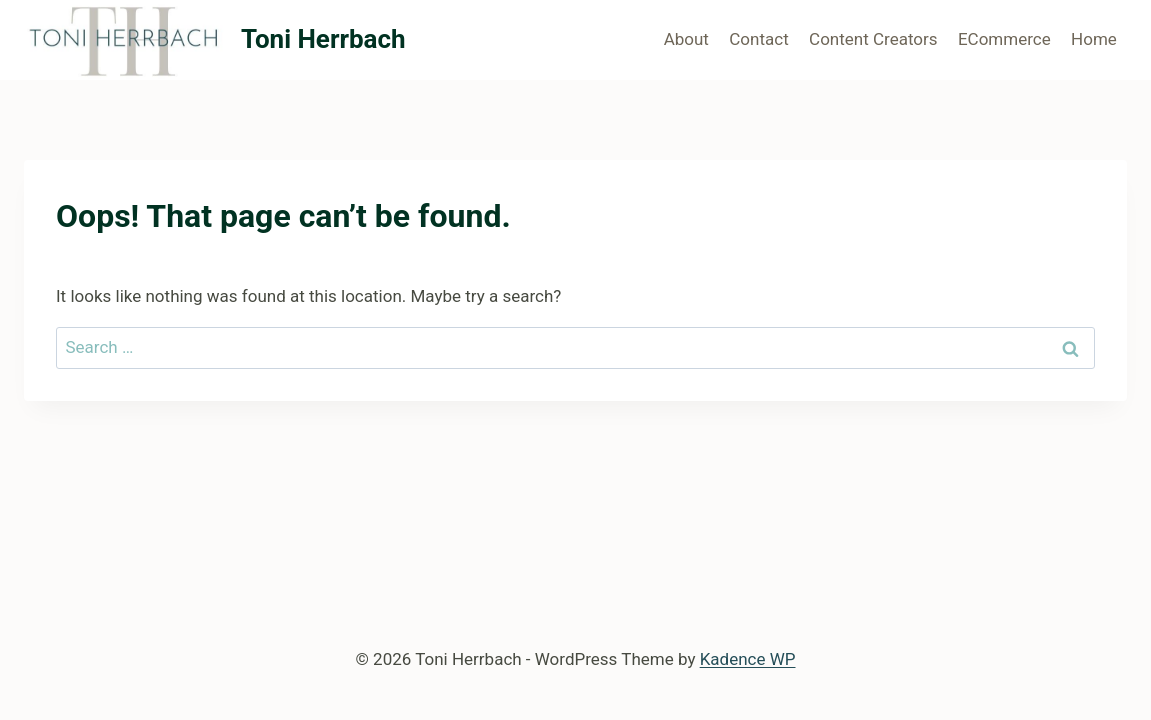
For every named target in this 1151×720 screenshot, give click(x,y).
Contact (758, 39)
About (686, 39)
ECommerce (1004, 39)
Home (1094, 39)
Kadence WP (748, 659)
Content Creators (873, 39)
